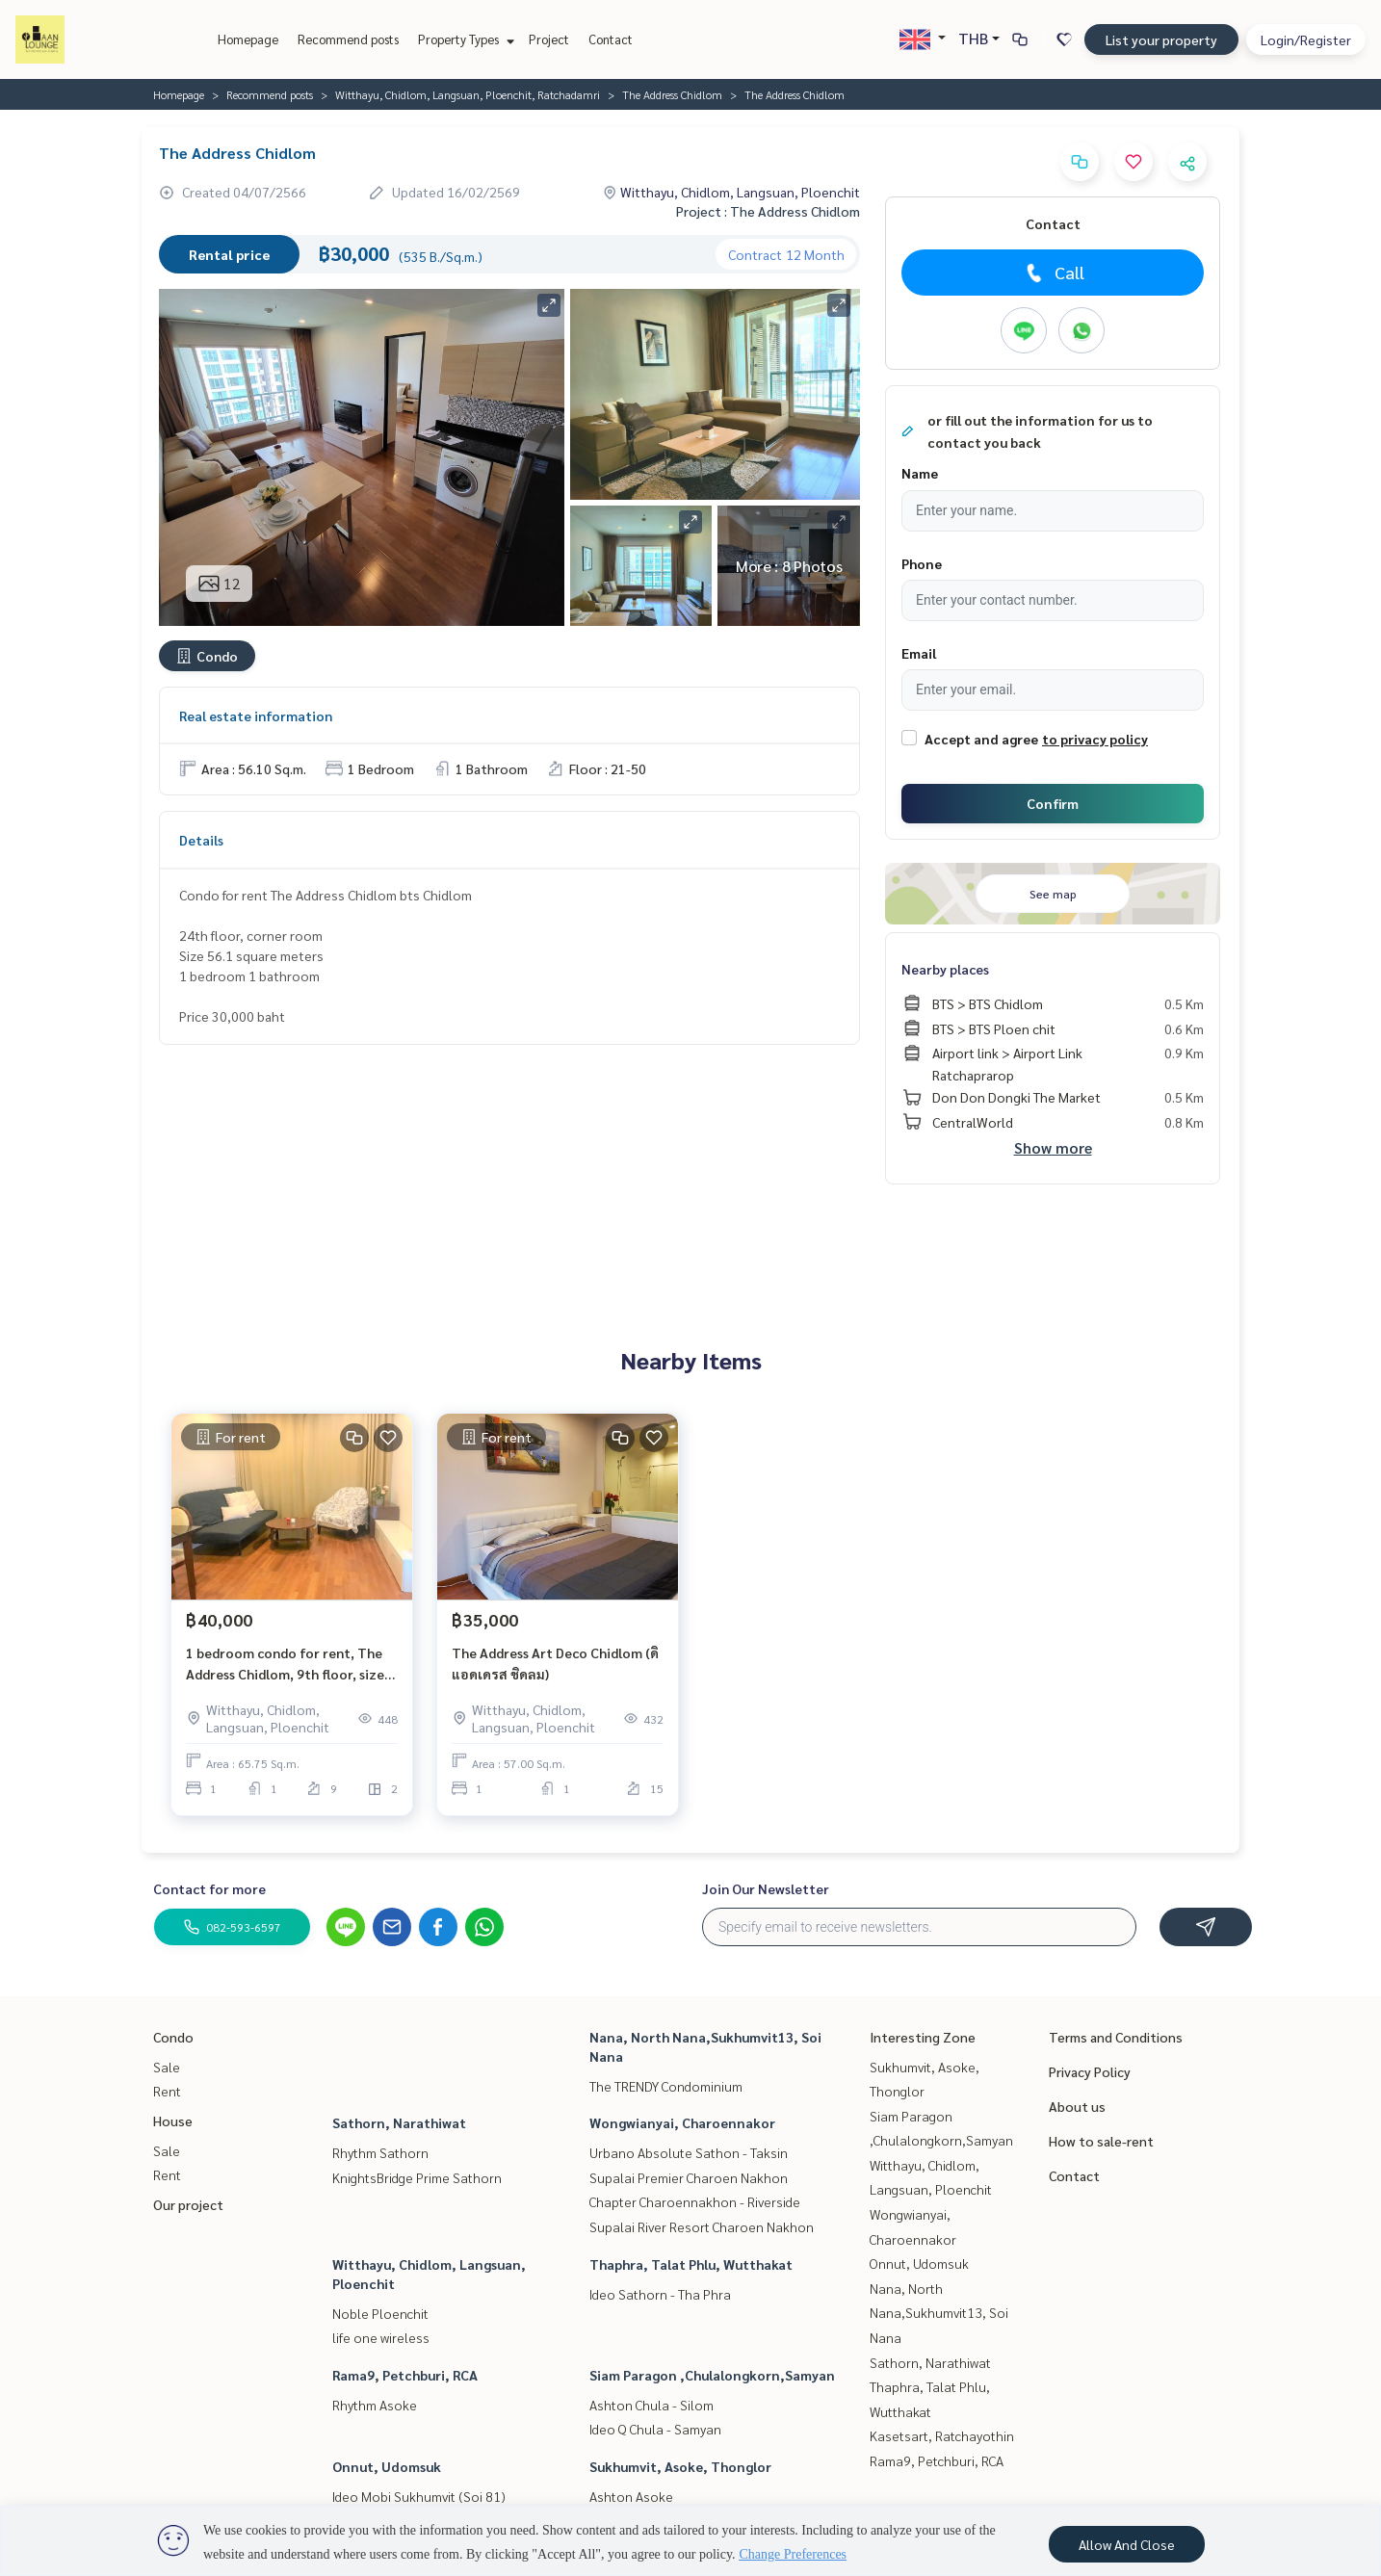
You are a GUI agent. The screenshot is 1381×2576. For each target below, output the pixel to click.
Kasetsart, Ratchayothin (942, 2435)
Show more (1053, 1147)
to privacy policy (1095, 738)
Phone (921, 563)
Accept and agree (981, 738)
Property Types (463, 39)
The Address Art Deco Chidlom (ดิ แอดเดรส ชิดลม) (555, 1663)
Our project (188, 2204)
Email (918, 653)
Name (919, 472)
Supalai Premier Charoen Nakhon (688, 2177)
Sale (166, 2066)
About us (1077, 2106)
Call (1053, 272)
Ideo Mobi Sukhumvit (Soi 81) (419, 2496)
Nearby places (945, 968)
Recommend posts (348, 39)
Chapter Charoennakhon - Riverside (694, 2201)
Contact (610, 39)
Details (201, 839)
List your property (1161, 39)
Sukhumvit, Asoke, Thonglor (680, 2466)
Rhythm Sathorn (380, 2152)
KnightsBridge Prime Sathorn (417, 2177)
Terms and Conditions (1116, 2036)
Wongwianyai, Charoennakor (682, 2122)
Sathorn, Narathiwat (399, 2122)
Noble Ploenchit (380, 2313)
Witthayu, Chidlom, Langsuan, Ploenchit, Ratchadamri (467, 94)
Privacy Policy (1090, 2071)
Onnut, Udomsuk (386, 2466)
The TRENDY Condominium (666, 2086)
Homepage (248, 39)
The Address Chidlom (672, 94)
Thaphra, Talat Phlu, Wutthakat (691, 2264)
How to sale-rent (1101, 2140)
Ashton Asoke (631, 2496)
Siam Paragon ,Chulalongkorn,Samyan (712, 2374)
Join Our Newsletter (765, 1888)
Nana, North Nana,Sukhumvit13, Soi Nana (939, 2312)
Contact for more (209, 1888)
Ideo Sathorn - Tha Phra (660, 2294)
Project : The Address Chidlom (768, 211)
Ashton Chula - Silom (651, 2404)
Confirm (1053, 803)
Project (549, 39)
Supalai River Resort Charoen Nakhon (701, 2226)
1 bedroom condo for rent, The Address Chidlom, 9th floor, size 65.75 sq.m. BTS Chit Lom (285, 1664)
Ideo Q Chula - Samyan (655, 2428)
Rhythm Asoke (374, 2404)
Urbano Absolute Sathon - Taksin (688, 2152)
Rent (167, 2090)
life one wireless (381, 2337)
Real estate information (255, 715)
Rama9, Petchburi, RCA (405, 2374)
